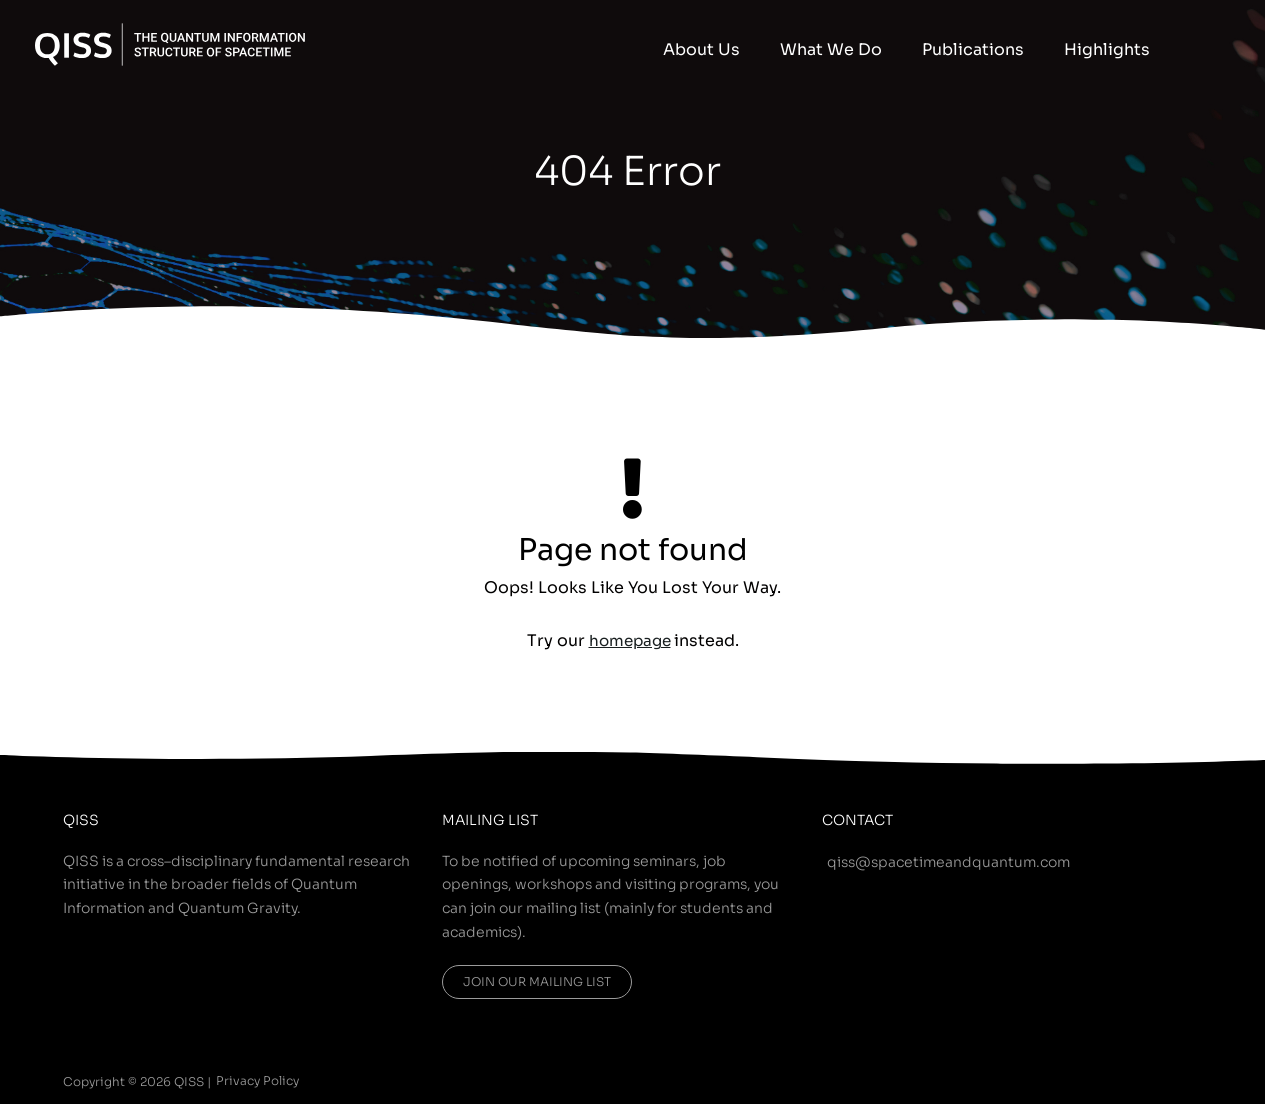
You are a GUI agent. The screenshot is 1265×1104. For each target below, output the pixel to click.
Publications (1003, 49)
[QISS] (170, 43)
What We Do (881, 49)
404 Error (628, 169)
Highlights (1117, 49)
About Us (771, 49)
